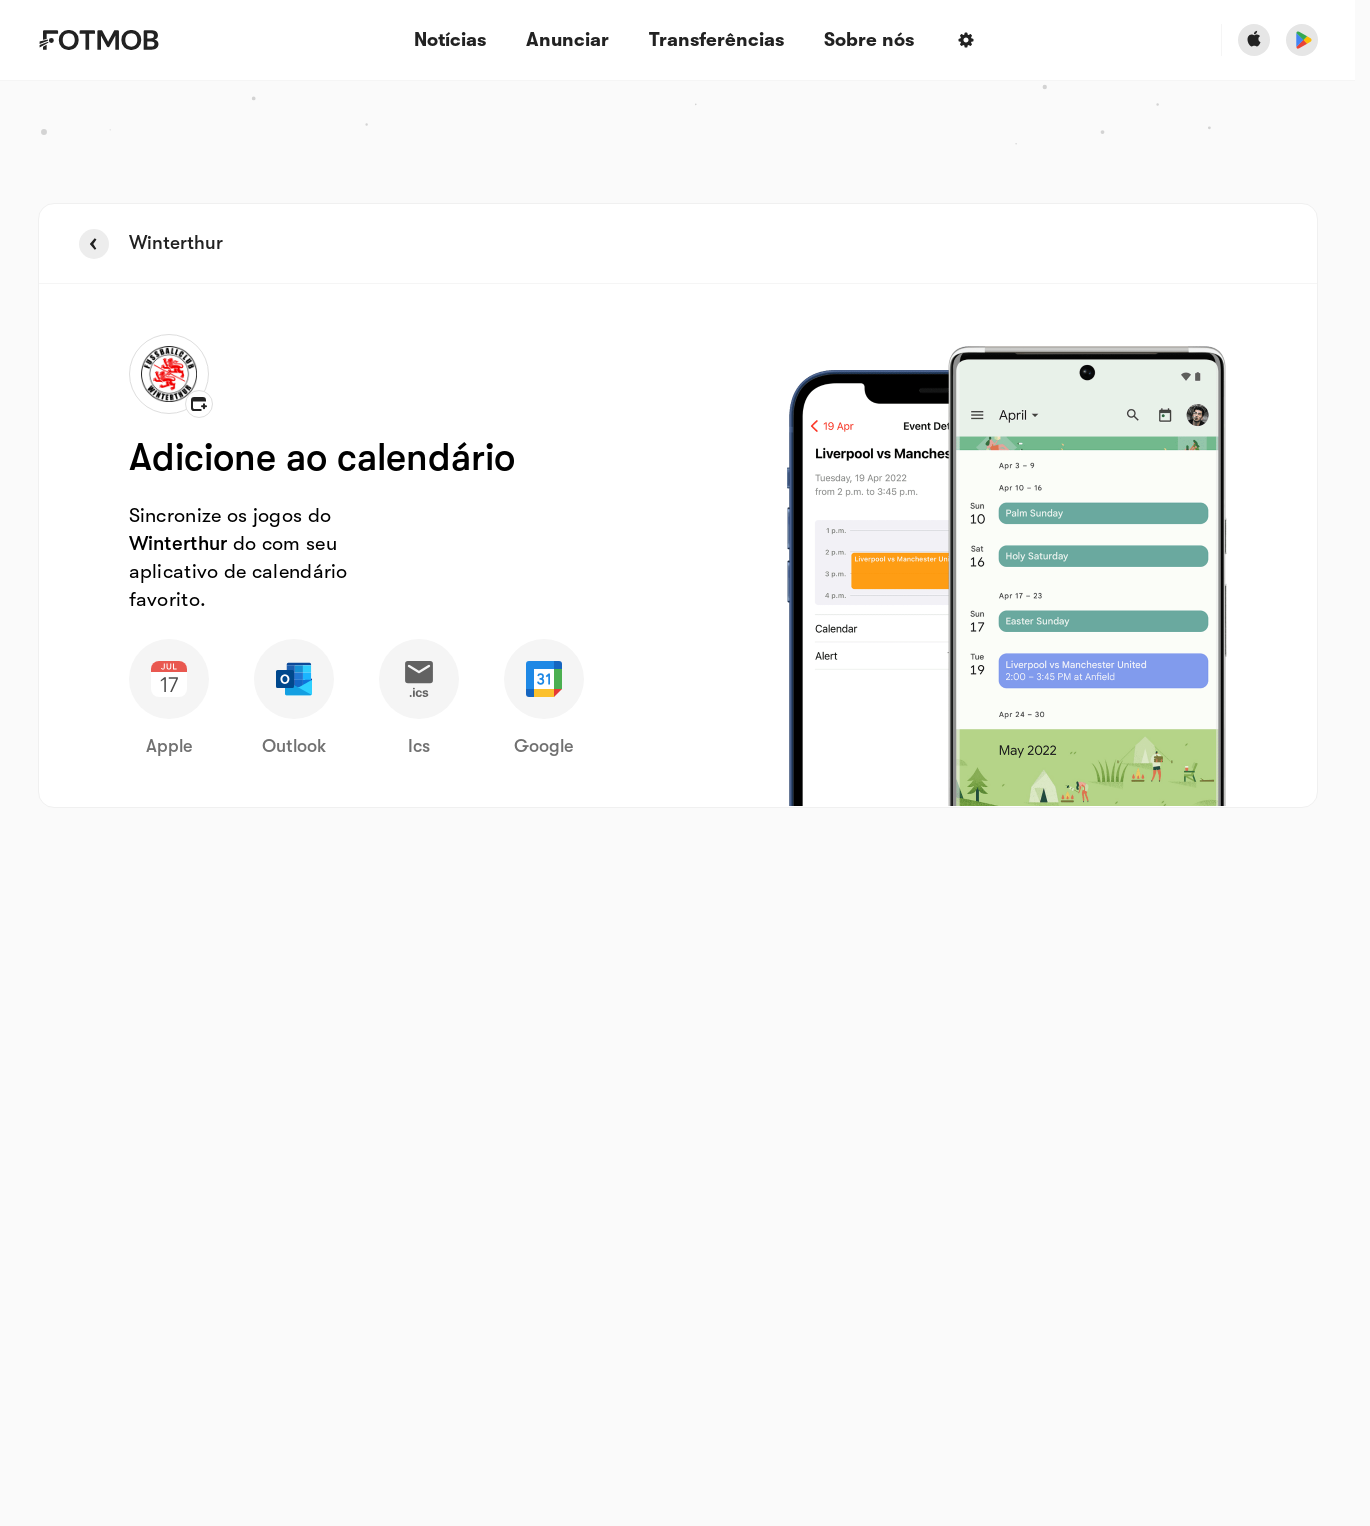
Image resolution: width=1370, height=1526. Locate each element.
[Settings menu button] (966, 40)
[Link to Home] (113, 40)
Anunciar (567, 40)
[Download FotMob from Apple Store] (1254, 40)
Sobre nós (869, 40)
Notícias (450, 40)
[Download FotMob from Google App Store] (1302, 40)
